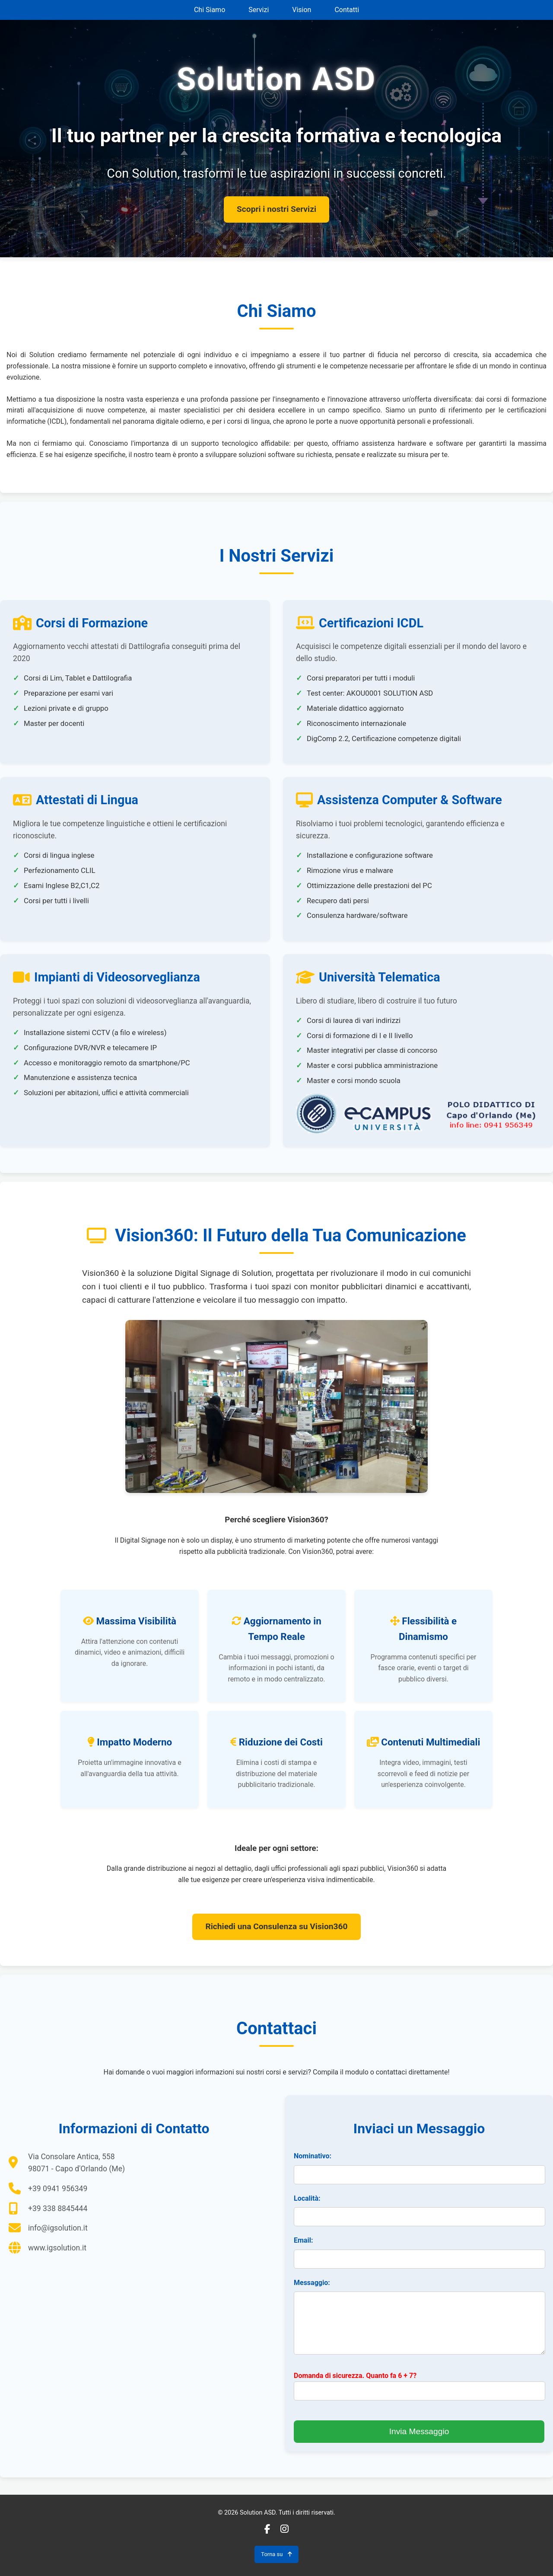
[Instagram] (284, 2529)
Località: (307, 2198)
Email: (303, 2240)
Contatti (346, 10)
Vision (301, 10)
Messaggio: (312, 2283)
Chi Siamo (209, 10)
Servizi (258, 10)
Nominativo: (312, 2156)
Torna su (276, 2554)
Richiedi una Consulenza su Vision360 (276, 1926)
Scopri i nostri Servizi (276, 209)
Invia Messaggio (419, 2431)
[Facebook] (267, 2529)
